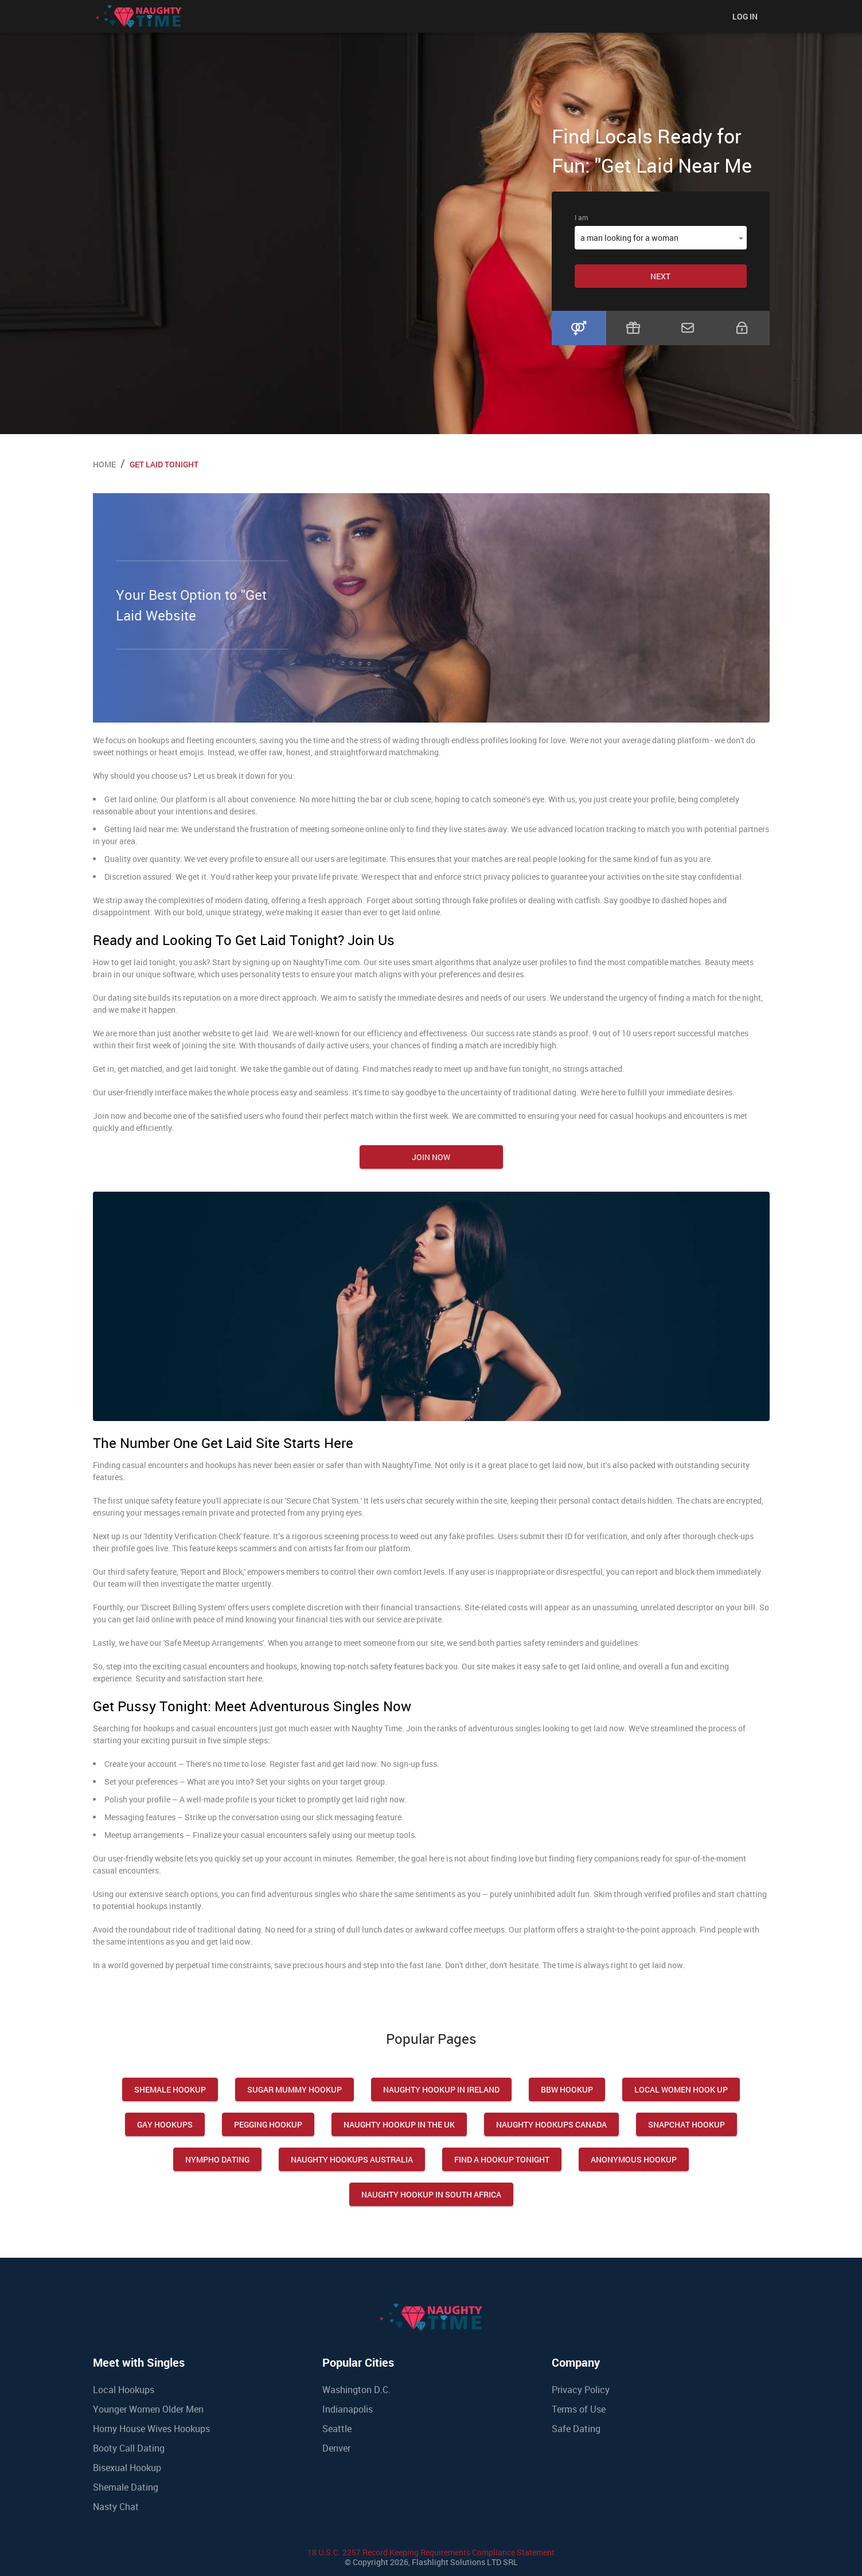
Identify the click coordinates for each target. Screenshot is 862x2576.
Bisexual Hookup (127, 2467)
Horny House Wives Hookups (151, 2428)
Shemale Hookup (170, 2089)
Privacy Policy (581, 2389)
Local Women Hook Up (681, 2089)
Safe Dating (576, 2428)
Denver (336, 2448)
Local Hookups (123, 2389)
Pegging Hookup (268, 2124)
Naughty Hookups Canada (551, 2124)
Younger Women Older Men (148, 2409)
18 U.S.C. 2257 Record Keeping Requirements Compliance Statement (431, 2552)
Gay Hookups (165, 2124)
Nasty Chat (116, 2506)
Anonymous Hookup (634, 2159)
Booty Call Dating (129, 2448)
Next (660, 276)
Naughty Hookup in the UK (399, 2124)
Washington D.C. (356, 2389)
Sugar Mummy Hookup (294, 2089)
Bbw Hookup (567, 2089)
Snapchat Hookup (686, 2124)
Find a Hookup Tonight (501, 2159)
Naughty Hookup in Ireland (441, 2089)
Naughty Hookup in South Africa (431, 2194)
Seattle (337, 2428)
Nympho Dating (217, 2159)
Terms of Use (579, 2409)
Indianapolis (347, 2409)
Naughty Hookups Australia (352, 2159)
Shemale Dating (125, 2487)
